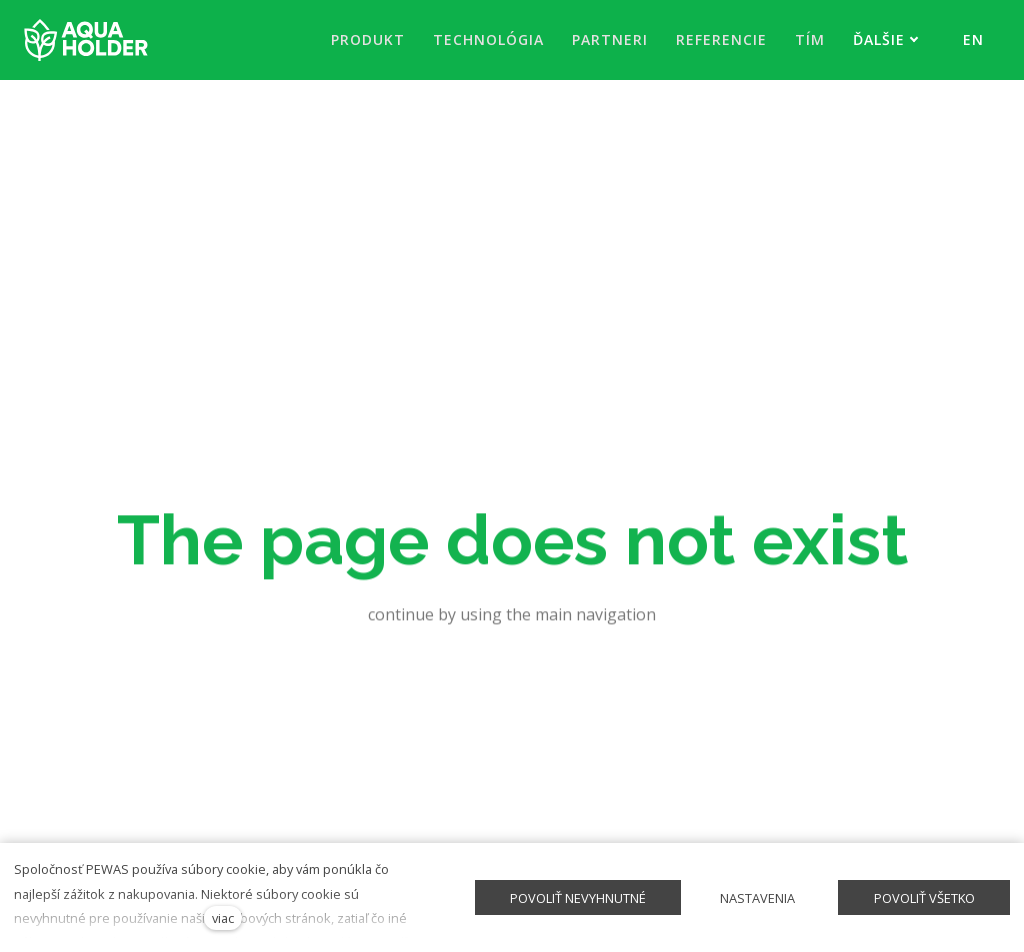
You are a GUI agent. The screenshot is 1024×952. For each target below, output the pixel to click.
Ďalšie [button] (886, 39)
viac (223, 918)
